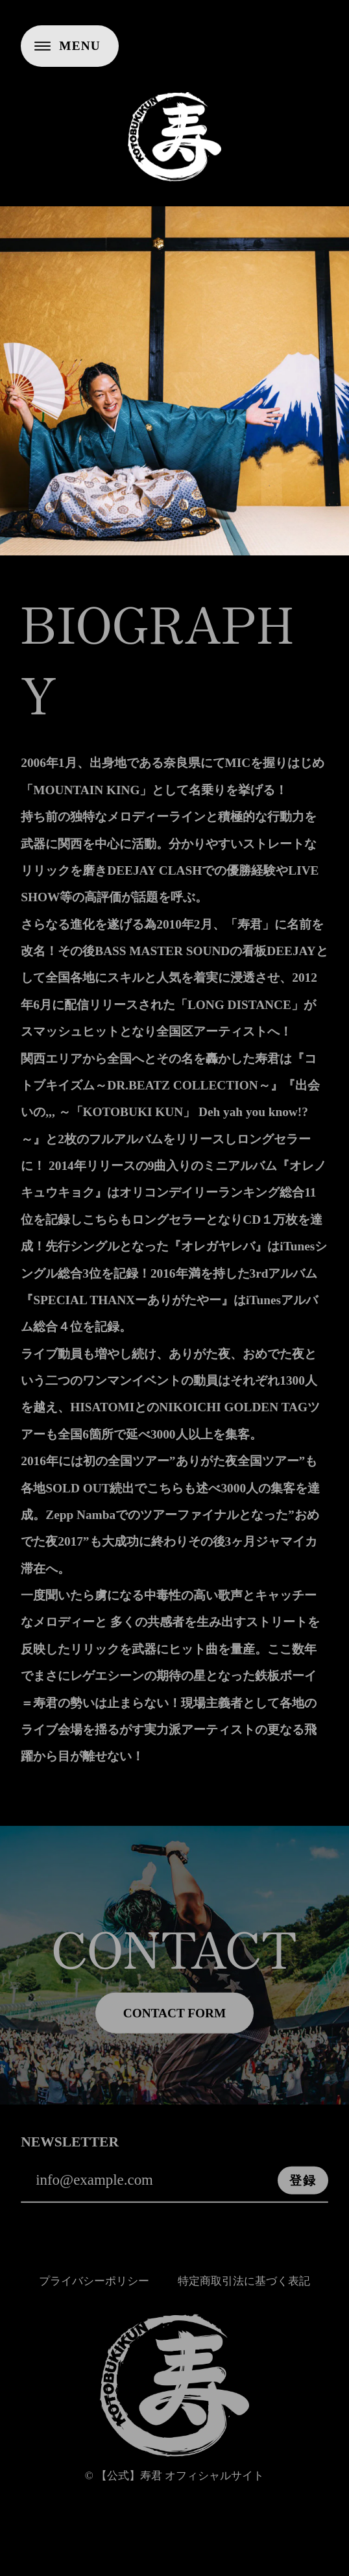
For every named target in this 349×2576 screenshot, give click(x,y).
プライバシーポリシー (94, 2288)
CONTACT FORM (174, 2021)
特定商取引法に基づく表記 (244, 2288)
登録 (303, 2187)
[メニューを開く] (70, 46)
